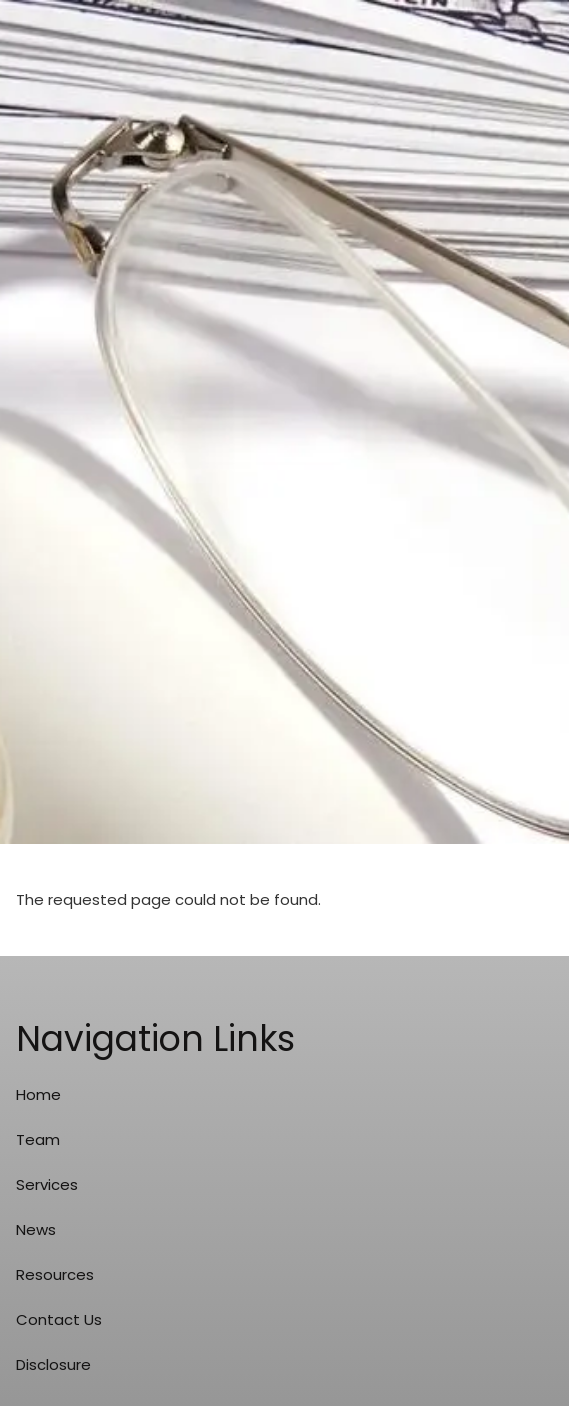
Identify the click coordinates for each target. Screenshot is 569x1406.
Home (38, 1094)
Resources (55, 1274)
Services (47, 1184)
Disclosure (53, 1364)
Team (38, 1139)
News (36, 1229)
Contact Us (59, 1319)
